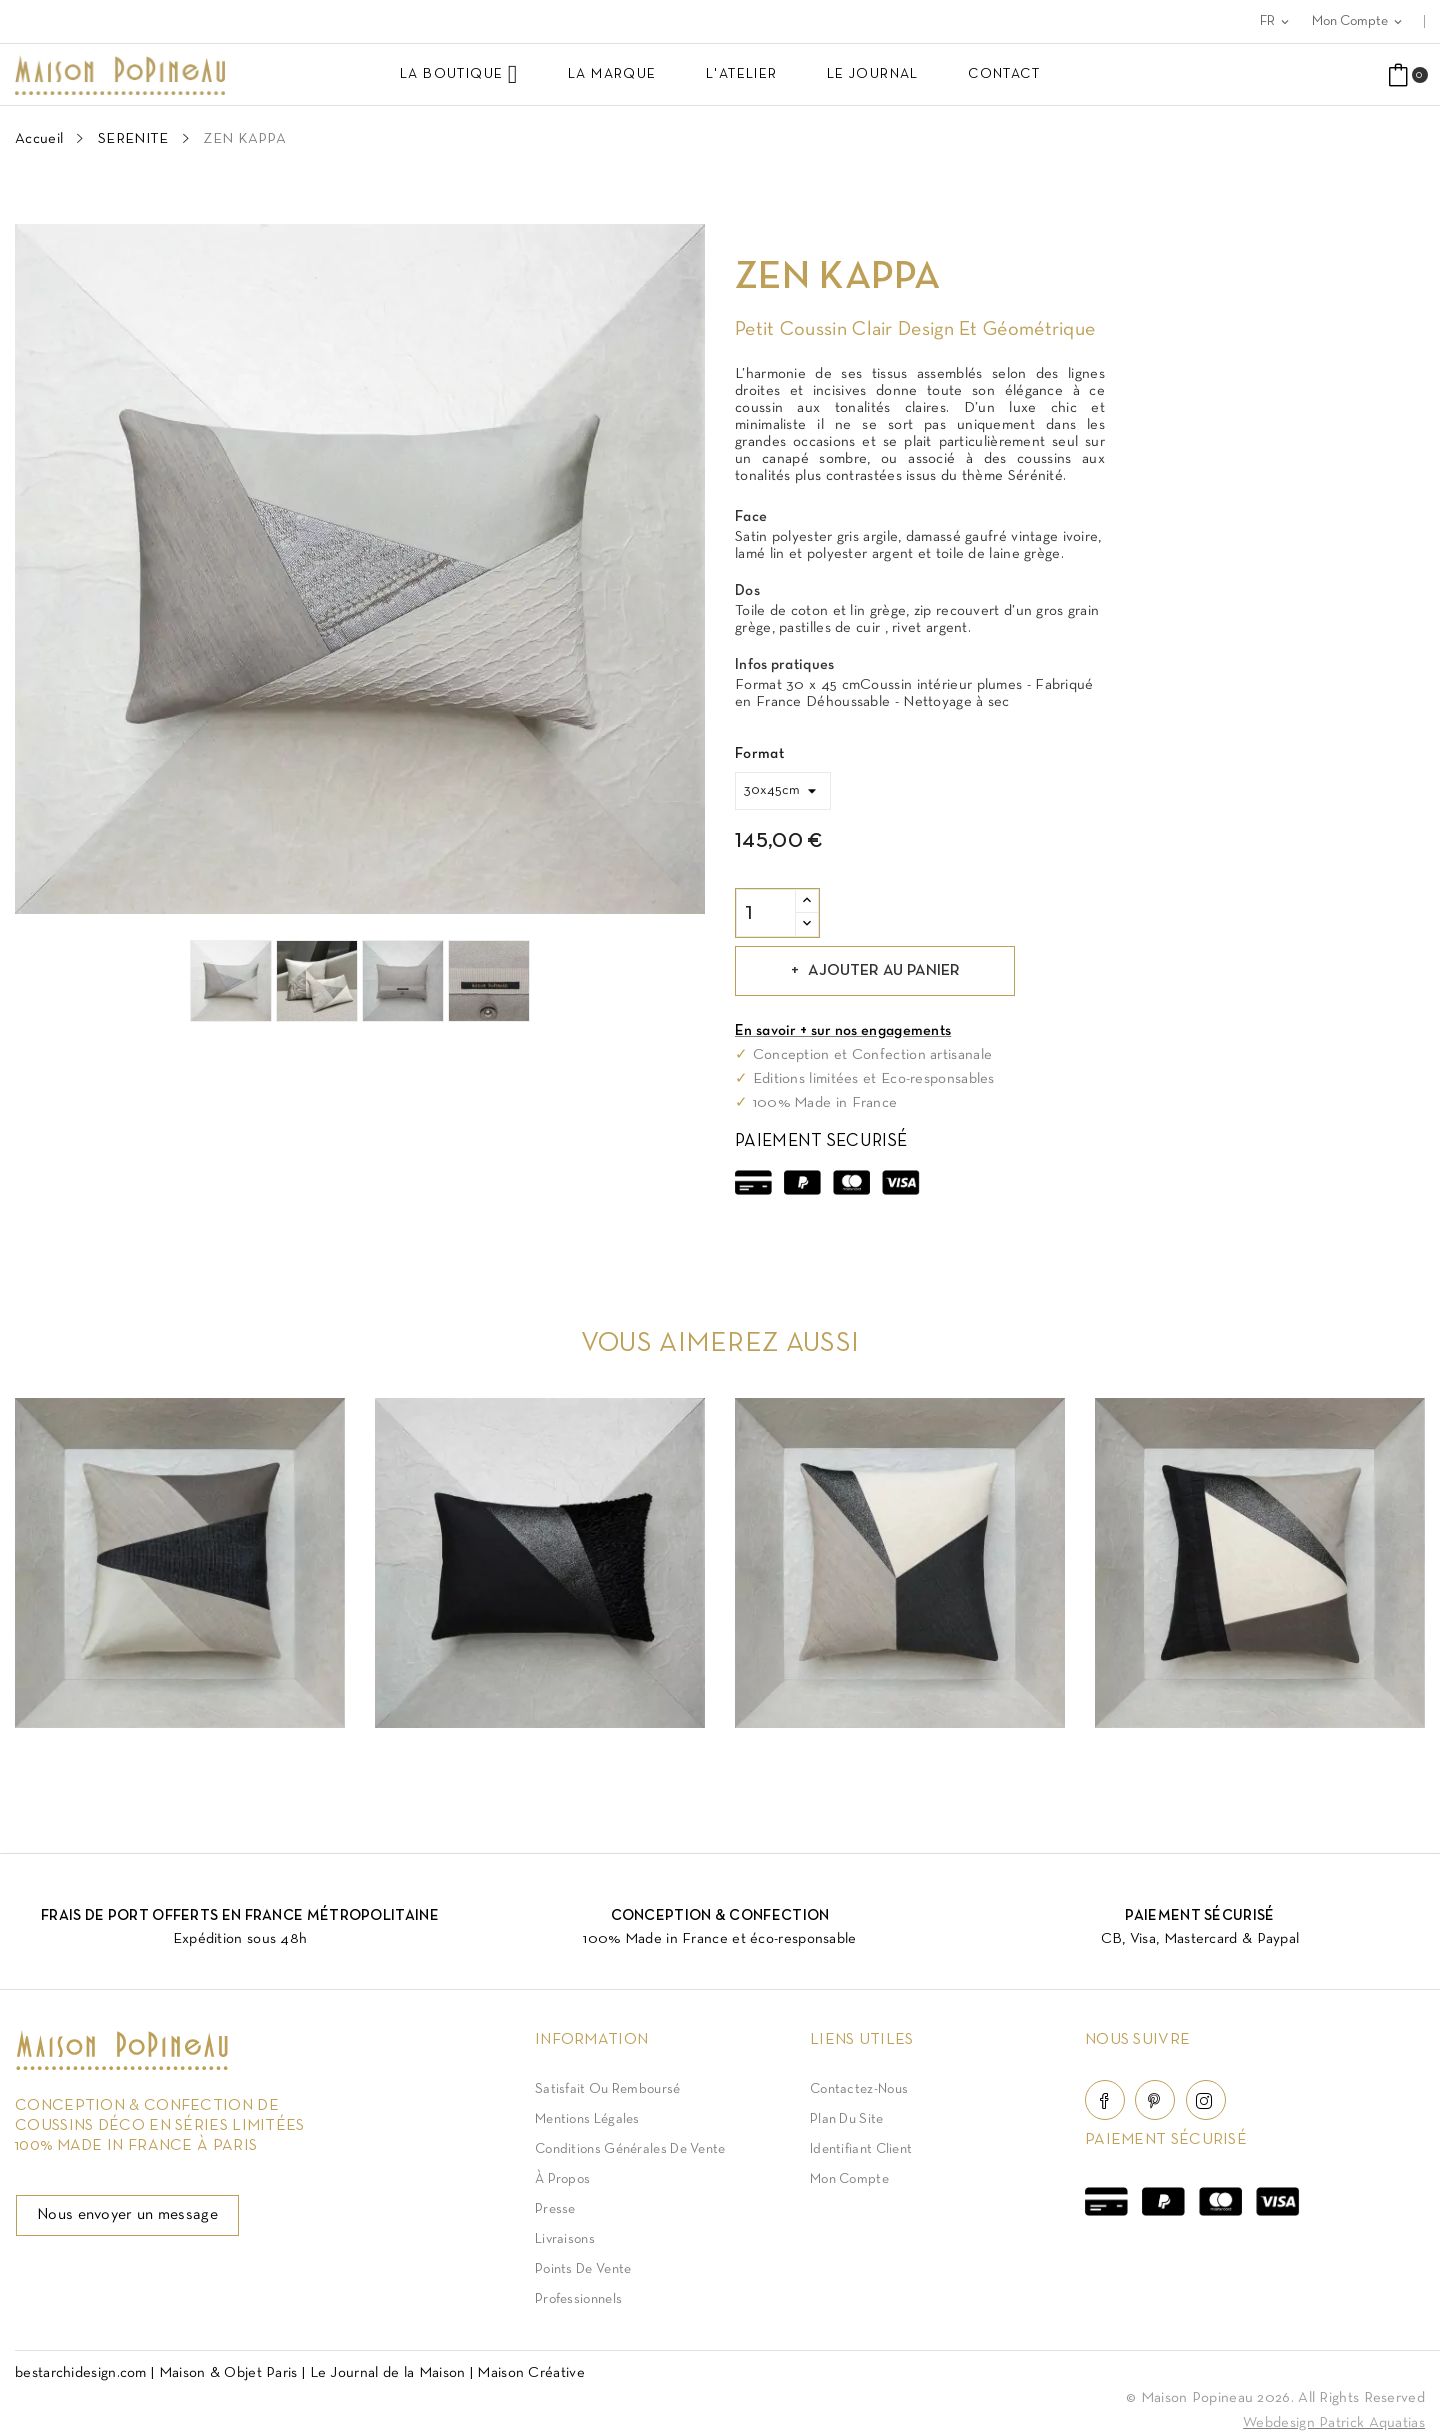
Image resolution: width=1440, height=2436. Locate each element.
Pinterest (1155, 2100)
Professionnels (578, 2299)
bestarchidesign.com (81, 2373)
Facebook (1105, 2100)
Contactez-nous (859, 2089)
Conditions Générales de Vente (630, 2149)
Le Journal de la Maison (388, 2373)
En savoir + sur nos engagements (843, 1031)
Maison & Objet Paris (228, 2373)
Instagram (1206, 2100)
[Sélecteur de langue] (1276, 21)
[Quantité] (766, 913)
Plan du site (847, 2119)
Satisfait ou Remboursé (608, 2089)
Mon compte (849, 2179)
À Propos (562, 2179)
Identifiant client (861, 2149)
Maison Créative (531, 2373)
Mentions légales (587, 2119)
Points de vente (583, 2269)
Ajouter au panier (882, 971)
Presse (555, 2209)
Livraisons (565, 2239)
